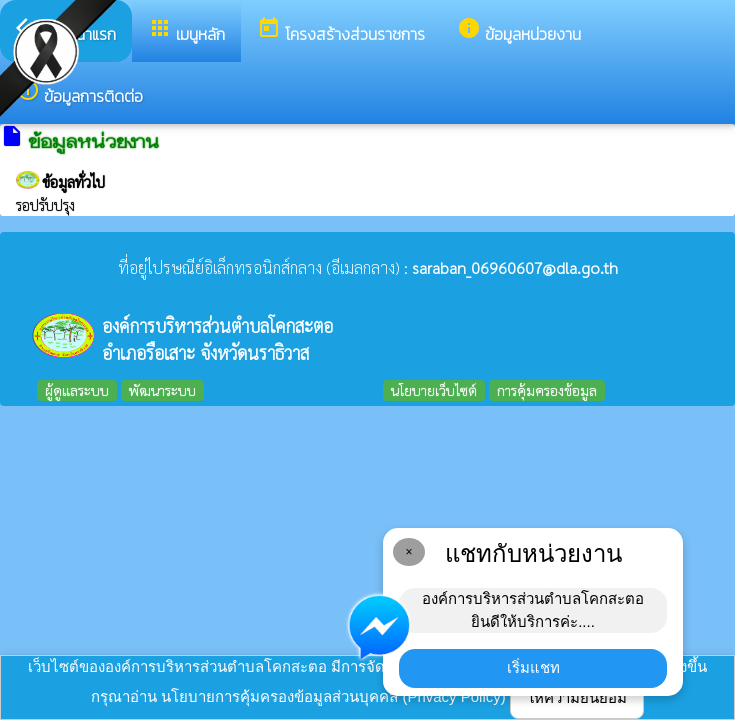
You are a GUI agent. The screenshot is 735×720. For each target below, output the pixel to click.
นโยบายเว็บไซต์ (434, 390)
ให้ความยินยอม (577, 697)
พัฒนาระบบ (162, 390)
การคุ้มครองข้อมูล (547, 390)
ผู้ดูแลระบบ (77, 390)
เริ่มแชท (533, 667)
